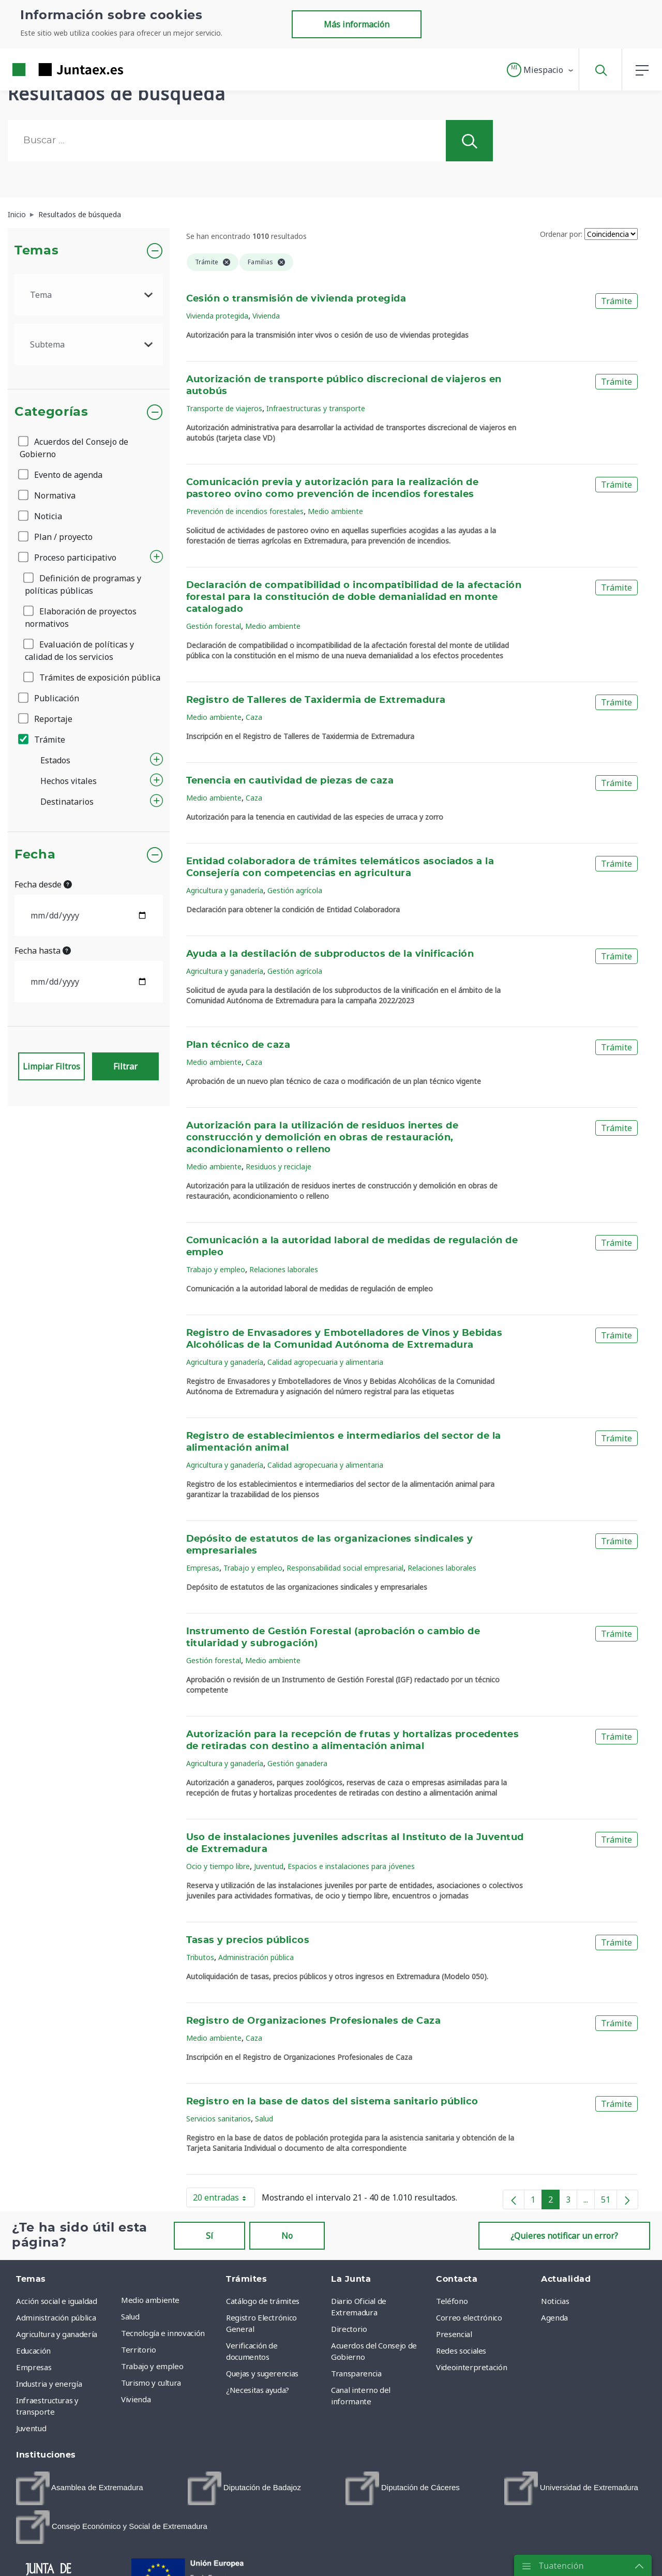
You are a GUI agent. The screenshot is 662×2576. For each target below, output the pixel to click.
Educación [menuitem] (33, 2350)
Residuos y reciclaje (278, 1166)
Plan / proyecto (56, 537)
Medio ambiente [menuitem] (150, 2300)
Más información (356, 24)
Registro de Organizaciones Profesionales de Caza (313, 2021)
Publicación (49, 698)
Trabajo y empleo (215, 1269)
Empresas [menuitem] (33, 2367)
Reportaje (46, 719)
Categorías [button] (51, 412)
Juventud (268, 1866)
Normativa (48, 495)
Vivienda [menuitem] (136, 2399)
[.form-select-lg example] (88, 294)
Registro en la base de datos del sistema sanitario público (332, 2101)
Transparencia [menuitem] (356, 2373)
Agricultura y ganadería (224, 890)
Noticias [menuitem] (555, 2301)
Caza (254, 717)
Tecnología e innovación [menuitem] (163, 2333)
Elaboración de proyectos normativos (81, 617)
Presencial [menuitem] (454, 2334)
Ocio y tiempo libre (218, 1866)
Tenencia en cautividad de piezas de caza (290, 781)
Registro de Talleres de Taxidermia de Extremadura (316, 700)
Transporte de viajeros (224, 408)
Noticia (41, 516)
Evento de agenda (61, 474)
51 (609, 2201)
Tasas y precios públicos (248, 1940)
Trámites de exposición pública (92, 677)
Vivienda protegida (217, 316)
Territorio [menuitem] (138, 2349)
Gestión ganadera (297, 1763)
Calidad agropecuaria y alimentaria (325, 1362)
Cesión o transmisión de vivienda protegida (296, 299)
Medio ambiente (335, 511)
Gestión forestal (213, 626)
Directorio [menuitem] (349, 2329)
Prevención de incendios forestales (245, 511)
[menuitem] (79, 2488)
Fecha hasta (42, 950)
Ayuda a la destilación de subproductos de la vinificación (330, 954)
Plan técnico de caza (238, 1045)
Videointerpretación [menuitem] (471, 2367)
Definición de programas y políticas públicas (83, 584)
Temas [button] (36, 251)
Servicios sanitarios (218, 2118)
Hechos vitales (68, 781)
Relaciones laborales (283, 1269)
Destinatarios (67, 801)
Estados (55, 760)
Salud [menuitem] (130, 2316)
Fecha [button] (34, 855)
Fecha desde (43, 884)
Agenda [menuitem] (554, 2317)
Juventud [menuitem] (31, 2428)
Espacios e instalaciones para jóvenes (351, 1866)
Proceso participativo (68, 557)
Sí (209, 2235)
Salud (264, 2118)
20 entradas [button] (224, 2199)
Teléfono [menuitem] (452, 2301)
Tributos (200, 1957)
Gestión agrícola (294, 890)
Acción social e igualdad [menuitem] (56, 2301)
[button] (541, 69)
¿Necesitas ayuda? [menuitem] (257, 2390)
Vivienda (266, 316)
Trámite (42, 739)
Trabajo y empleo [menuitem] (152, 2366)
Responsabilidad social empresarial (345, 1568)
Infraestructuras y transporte (315, 408)
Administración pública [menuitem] (56, 2317)
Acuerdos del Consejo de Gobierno (74, 448)
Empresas (202, 1568)
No (287, 2235)
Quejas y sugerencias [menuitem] (262, 2373)
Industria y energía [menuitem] (49, 2383)
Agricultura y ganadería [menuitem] (56, 2334)
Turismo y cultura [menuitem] (151, 2382)
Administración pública (256, 1957)
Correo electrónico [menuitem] (469, 2317)
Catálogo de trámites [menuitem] (262, 2301)
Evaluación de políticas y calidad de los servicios (79, 650)
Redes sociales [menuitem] (461, 2350)
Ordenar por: (561, 234)
